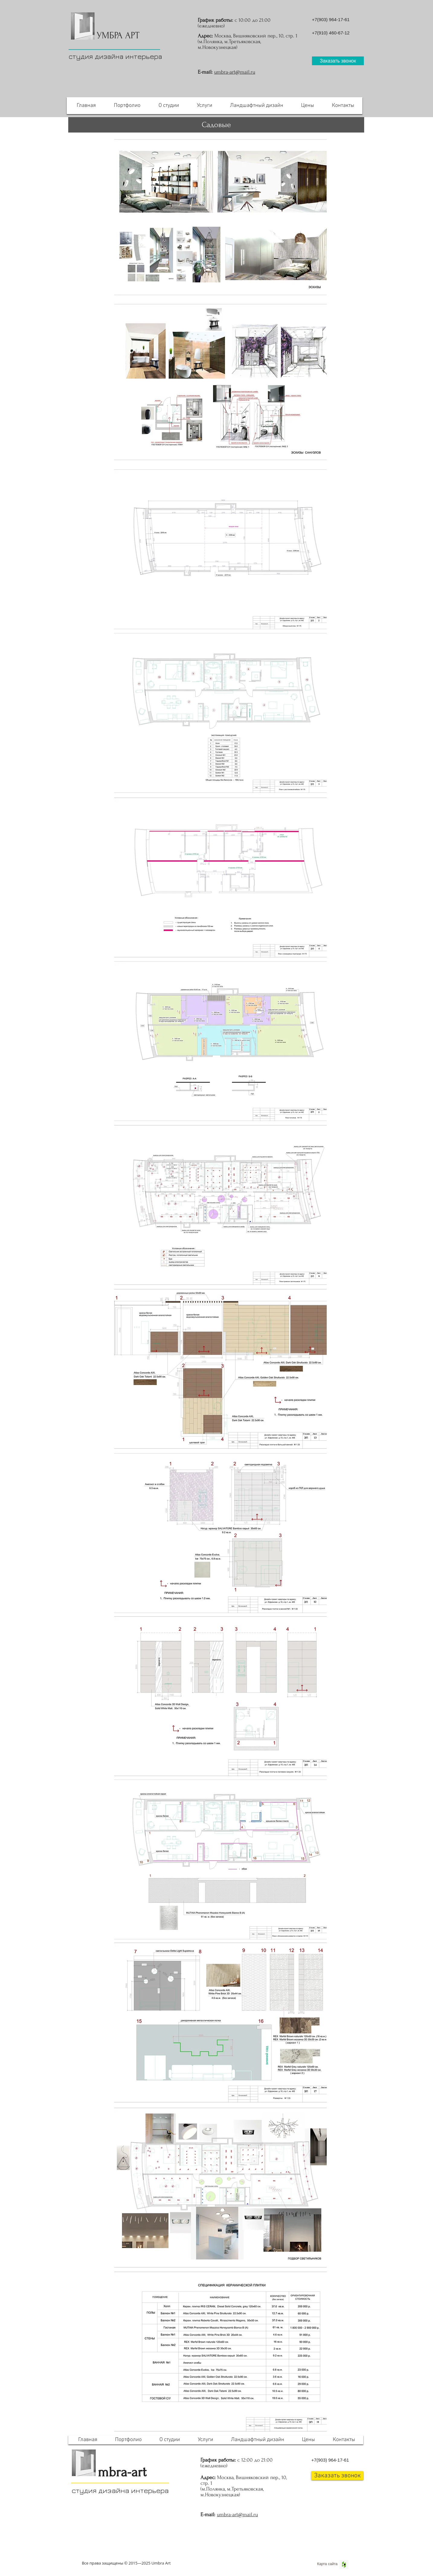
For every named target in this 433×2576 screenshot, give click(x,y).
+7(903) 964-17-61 (331, 19)
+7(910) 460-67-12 (331, 32)
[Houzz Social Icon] (343, 2564)
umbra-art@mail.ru (234, 72)
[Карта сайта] (327, 2564)
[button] (338, 60)
